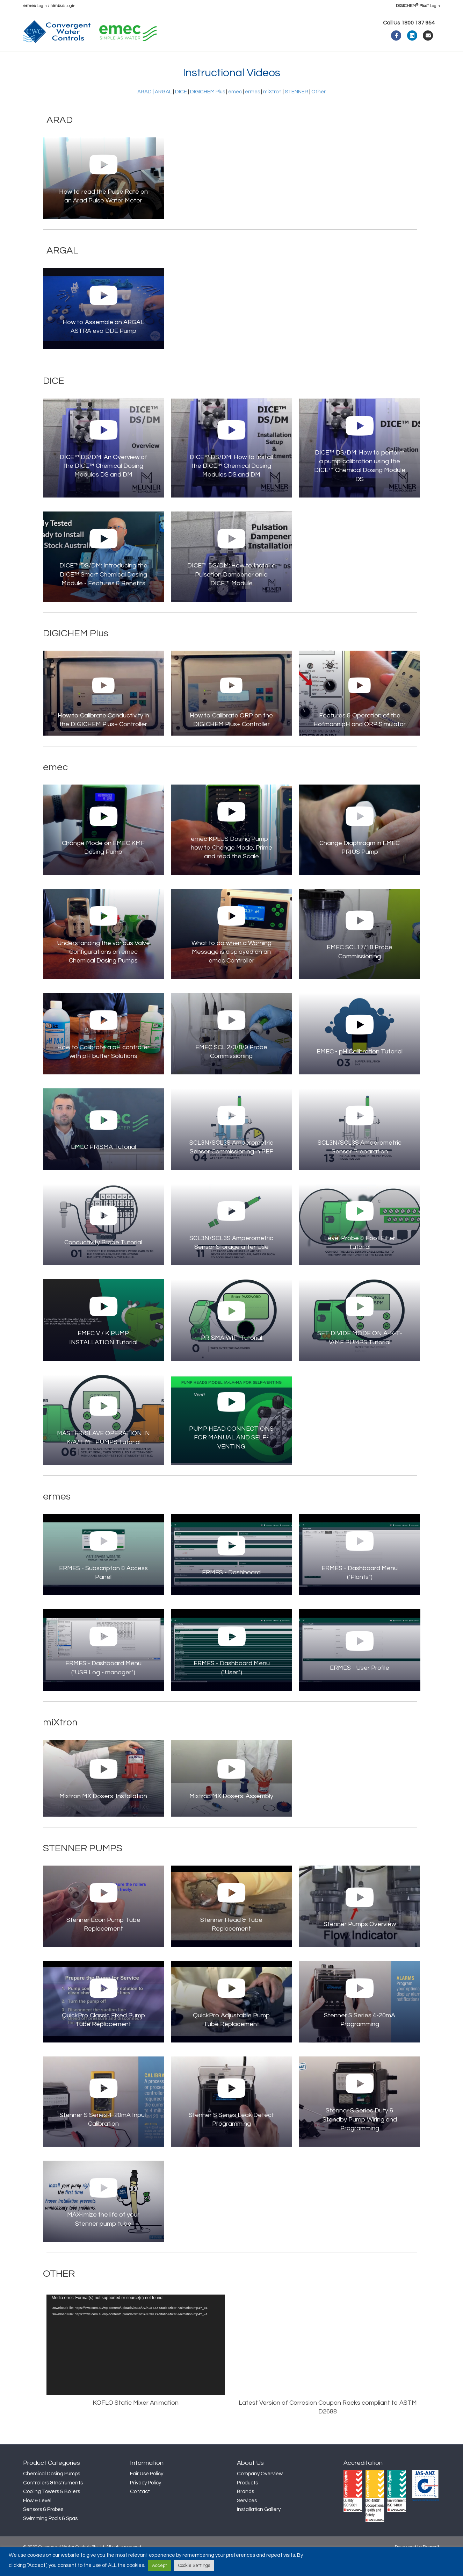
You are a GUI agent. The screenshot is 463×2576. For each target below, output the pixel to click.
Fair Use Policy (146, 2492)
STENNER (296, 110)
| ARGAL (162, 110)
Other (318, 110)
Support (201, 60)
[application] (135, 2363)
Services (247, 2519)
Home (36, 60)
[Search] (433, 59)
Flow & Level (37, 2519)
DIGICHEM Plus (207, 110)
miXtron (272, 110)
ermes (252, 110)
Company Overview (260, 2492)
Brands (245, 2510)
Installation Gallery (259, 2528)
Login (35, 5)
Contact (240, 60)
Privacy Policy (145, 2501)
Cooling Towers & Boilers (51, 2510)
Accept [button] (159, 2565)
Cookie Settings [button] (194, 2565)
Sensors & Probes (43, 2528)
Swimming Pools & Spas (50, 2537)
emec (235, 110)
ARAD (144, 110)
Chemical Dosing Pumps (51, 2492)
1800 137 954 (418, 23)
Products (108, 60)
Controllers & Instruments (53, 2501)
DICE (181, 110)
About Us (67, 60)
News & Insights (158, 60)
